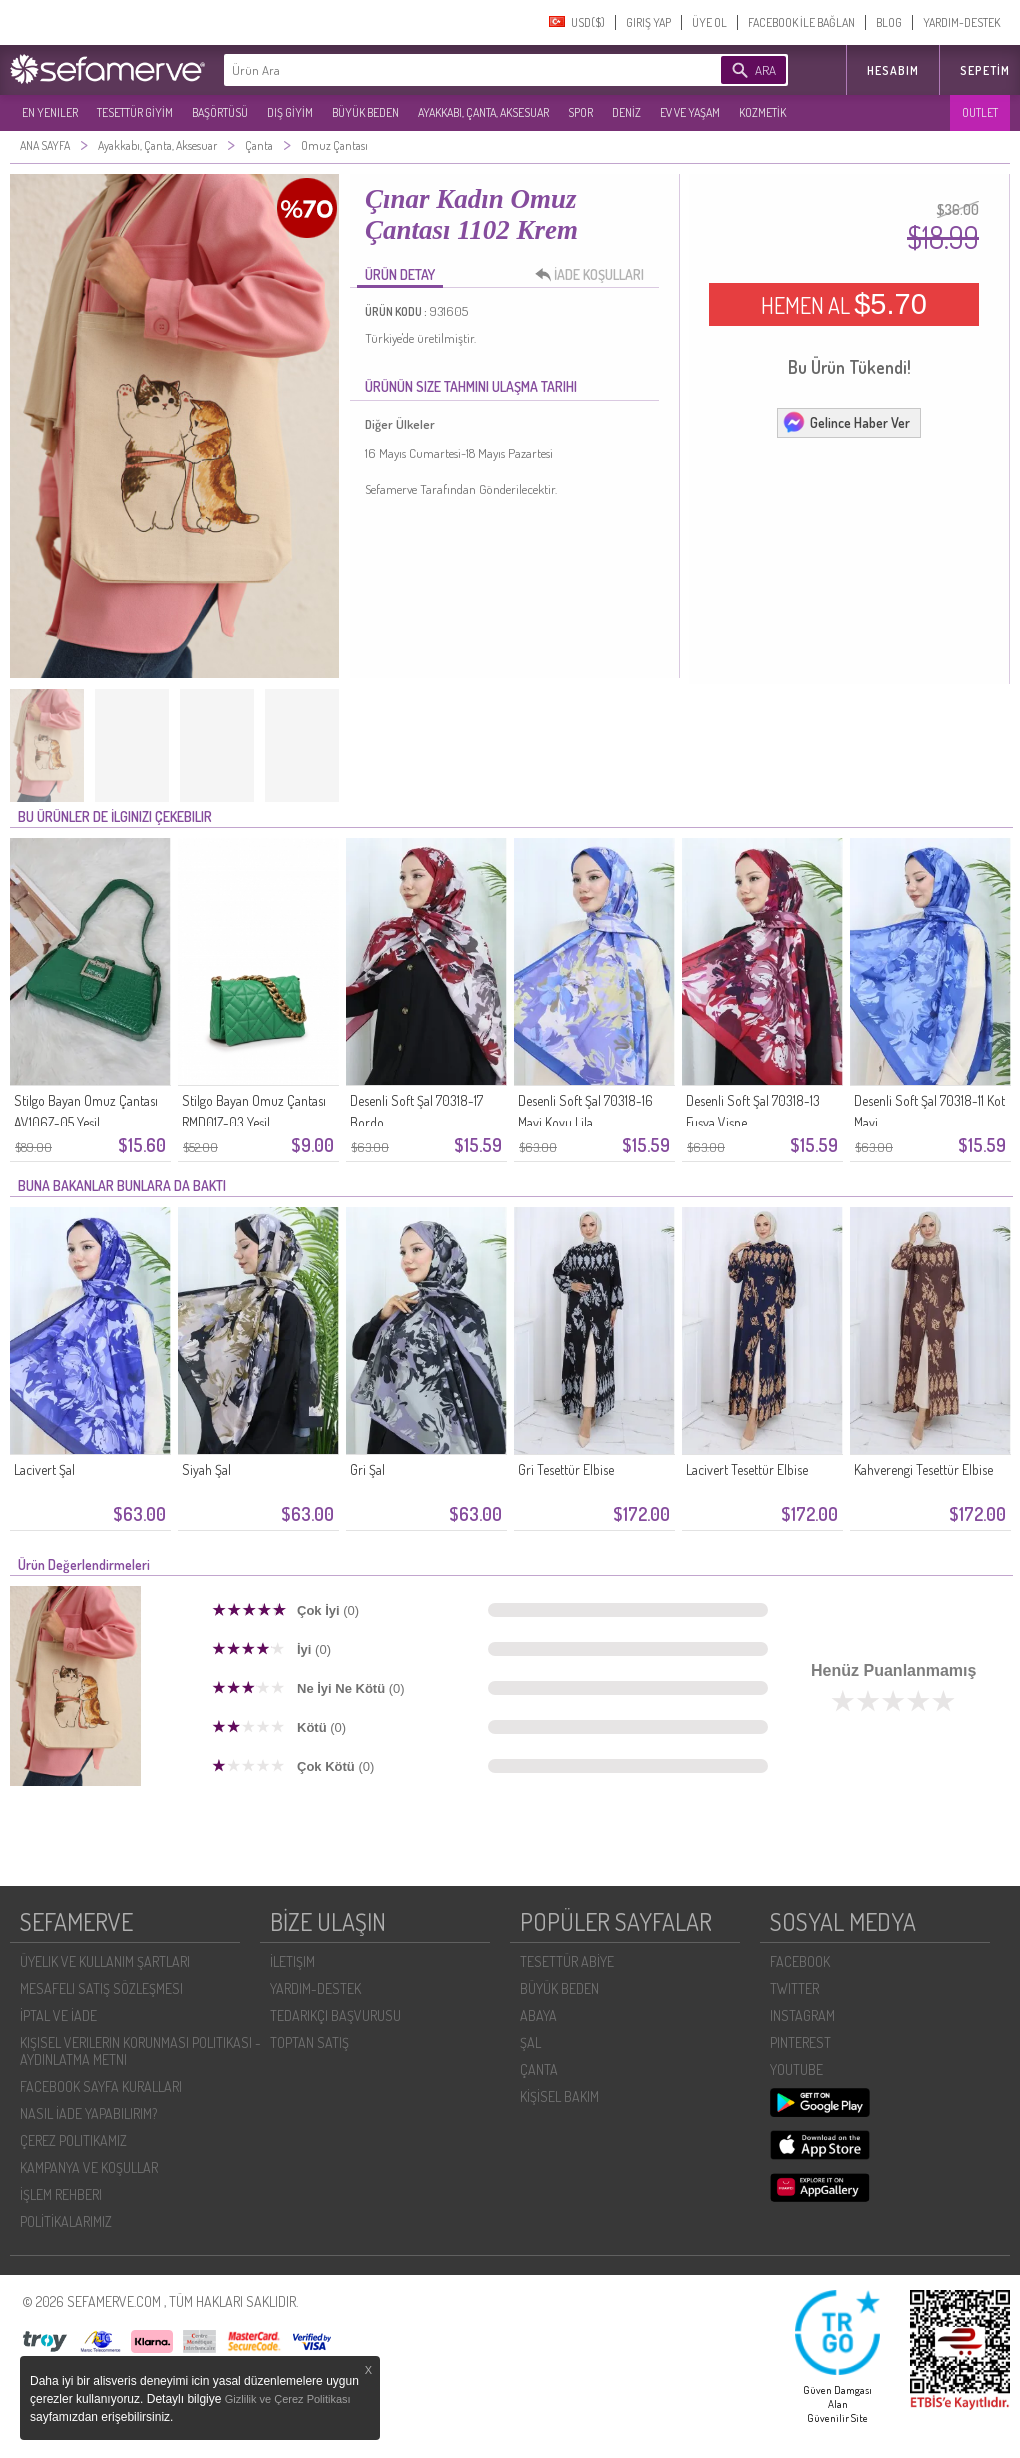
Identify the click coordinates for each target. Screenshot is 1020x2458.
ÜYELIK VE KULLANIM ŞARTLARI (105, 1961)
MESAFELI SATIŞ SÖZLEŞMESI (101, 1988)
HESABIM (893, 70)
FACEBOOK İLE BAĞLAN (801, 22)
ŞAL (530, 2042)
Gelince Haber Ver (846, 422)
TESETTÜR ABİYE (567, 1961)
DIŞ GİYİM (290, 112)
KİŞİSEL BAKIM (559, 2096)
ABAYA (538, 2015)
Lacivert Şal (44, 1469)
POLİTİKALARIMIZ (66, 2221)
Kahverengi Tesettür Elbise (923, 1469)
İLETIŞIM (292, 1961)
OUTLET (980, 112)
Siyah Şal (206, 1469)
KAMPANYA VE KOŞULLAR (89, 2167)
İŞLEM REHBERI (61, 2194)
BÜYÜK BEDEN (365, 112)
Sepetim (985, 70)
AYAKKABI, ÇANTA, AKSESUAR (483, 112)
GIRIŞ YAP (648, 22)
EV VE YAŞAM (690, 112)
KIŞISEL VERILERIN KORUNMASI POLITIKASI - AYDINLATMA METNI (140, 2051)
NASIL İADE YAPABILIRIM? (88, 2113)
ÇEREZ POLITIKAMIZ (73, 2140)
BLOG (889, 22)
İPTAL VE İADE (58, 2015)
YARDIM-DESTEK (961, 22)
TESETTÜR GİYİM (135, 112)
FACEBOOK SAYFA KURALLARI (101, 2086)
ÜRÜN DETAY (400, 274)
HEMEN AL (844, 304)
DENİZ (626, 112)
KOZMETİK (762, 112)
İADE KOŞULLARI (595, 275)
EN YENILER (50, 112)
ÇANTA (539, 2069)
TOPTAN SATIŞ (309, 2042)
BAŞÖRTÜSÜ (220, 112)
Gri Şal (367, 1469)
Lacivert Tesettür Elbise (747, 1469)
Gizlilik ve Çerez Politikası (288, 2399)
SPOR (580, 112)
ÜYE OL (709, 22)
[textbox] (442, 70)
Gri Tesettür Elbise (566, 1469)
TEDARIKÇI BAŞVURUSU (335, 2015)
